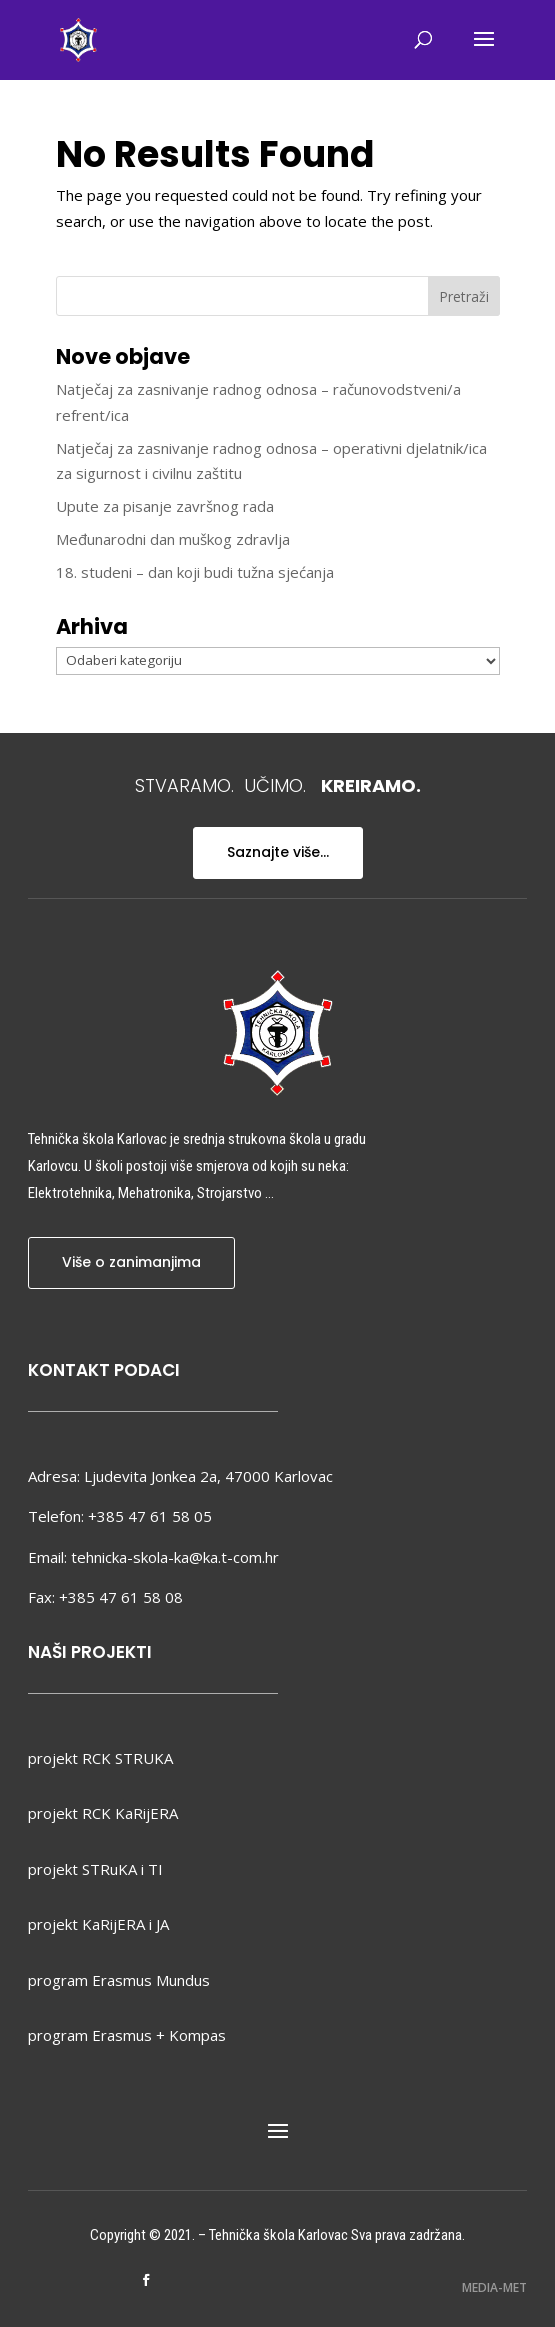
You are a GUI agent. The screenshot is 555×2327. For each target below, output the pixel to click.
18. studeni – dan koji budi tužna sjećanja (195, 572)
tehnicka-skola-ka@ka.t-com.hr (175, 1557)
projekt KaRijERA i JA (98, 1924)
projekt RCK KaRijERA (103, 1813)
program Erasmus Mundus (119, 1980)
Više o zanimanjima (131, 1262)
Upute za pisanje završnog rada (165, 506)
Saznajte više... (278, 852)
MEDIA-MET (494, 2287)
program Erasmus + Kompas (127, 2035)
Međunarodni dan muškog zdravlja (173, 539)
